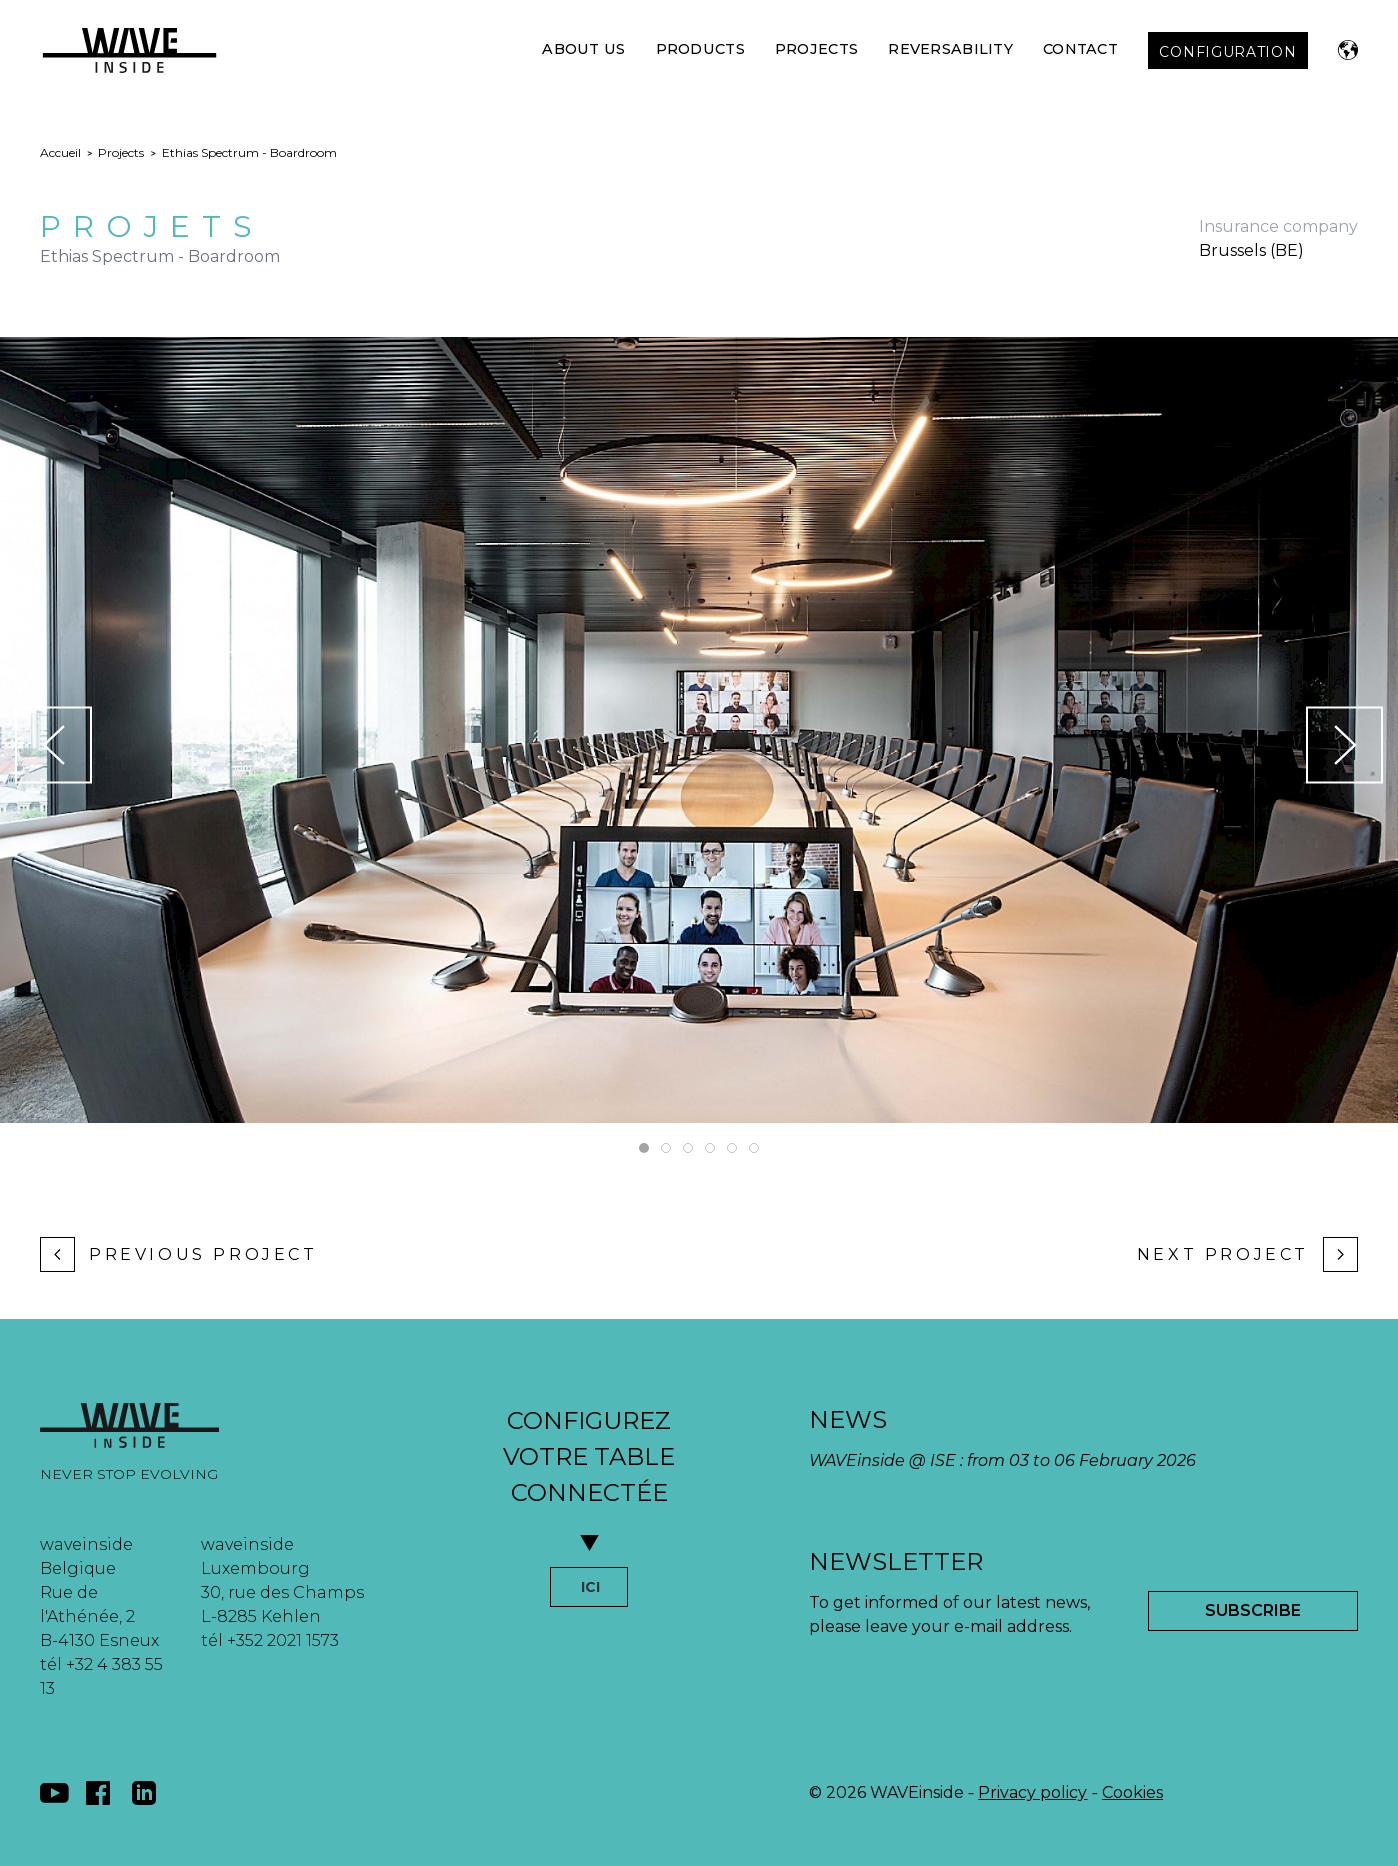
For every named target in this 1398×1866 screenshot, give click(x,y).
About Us (583, 49)
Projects (816, 49)
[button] (1348, 50)
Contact (1080, 49)
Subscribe (1253, 1610)
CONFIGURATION (1227, 52)
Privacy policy (1032, 1792)
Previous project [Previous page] (179, 1254)
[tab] (644, 1148)
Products (700, 49)
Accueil (60, 152)
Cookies (1132, 1792)
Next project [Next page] (1247, 1254)
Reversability (950, 49)
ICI (590, 1587)
